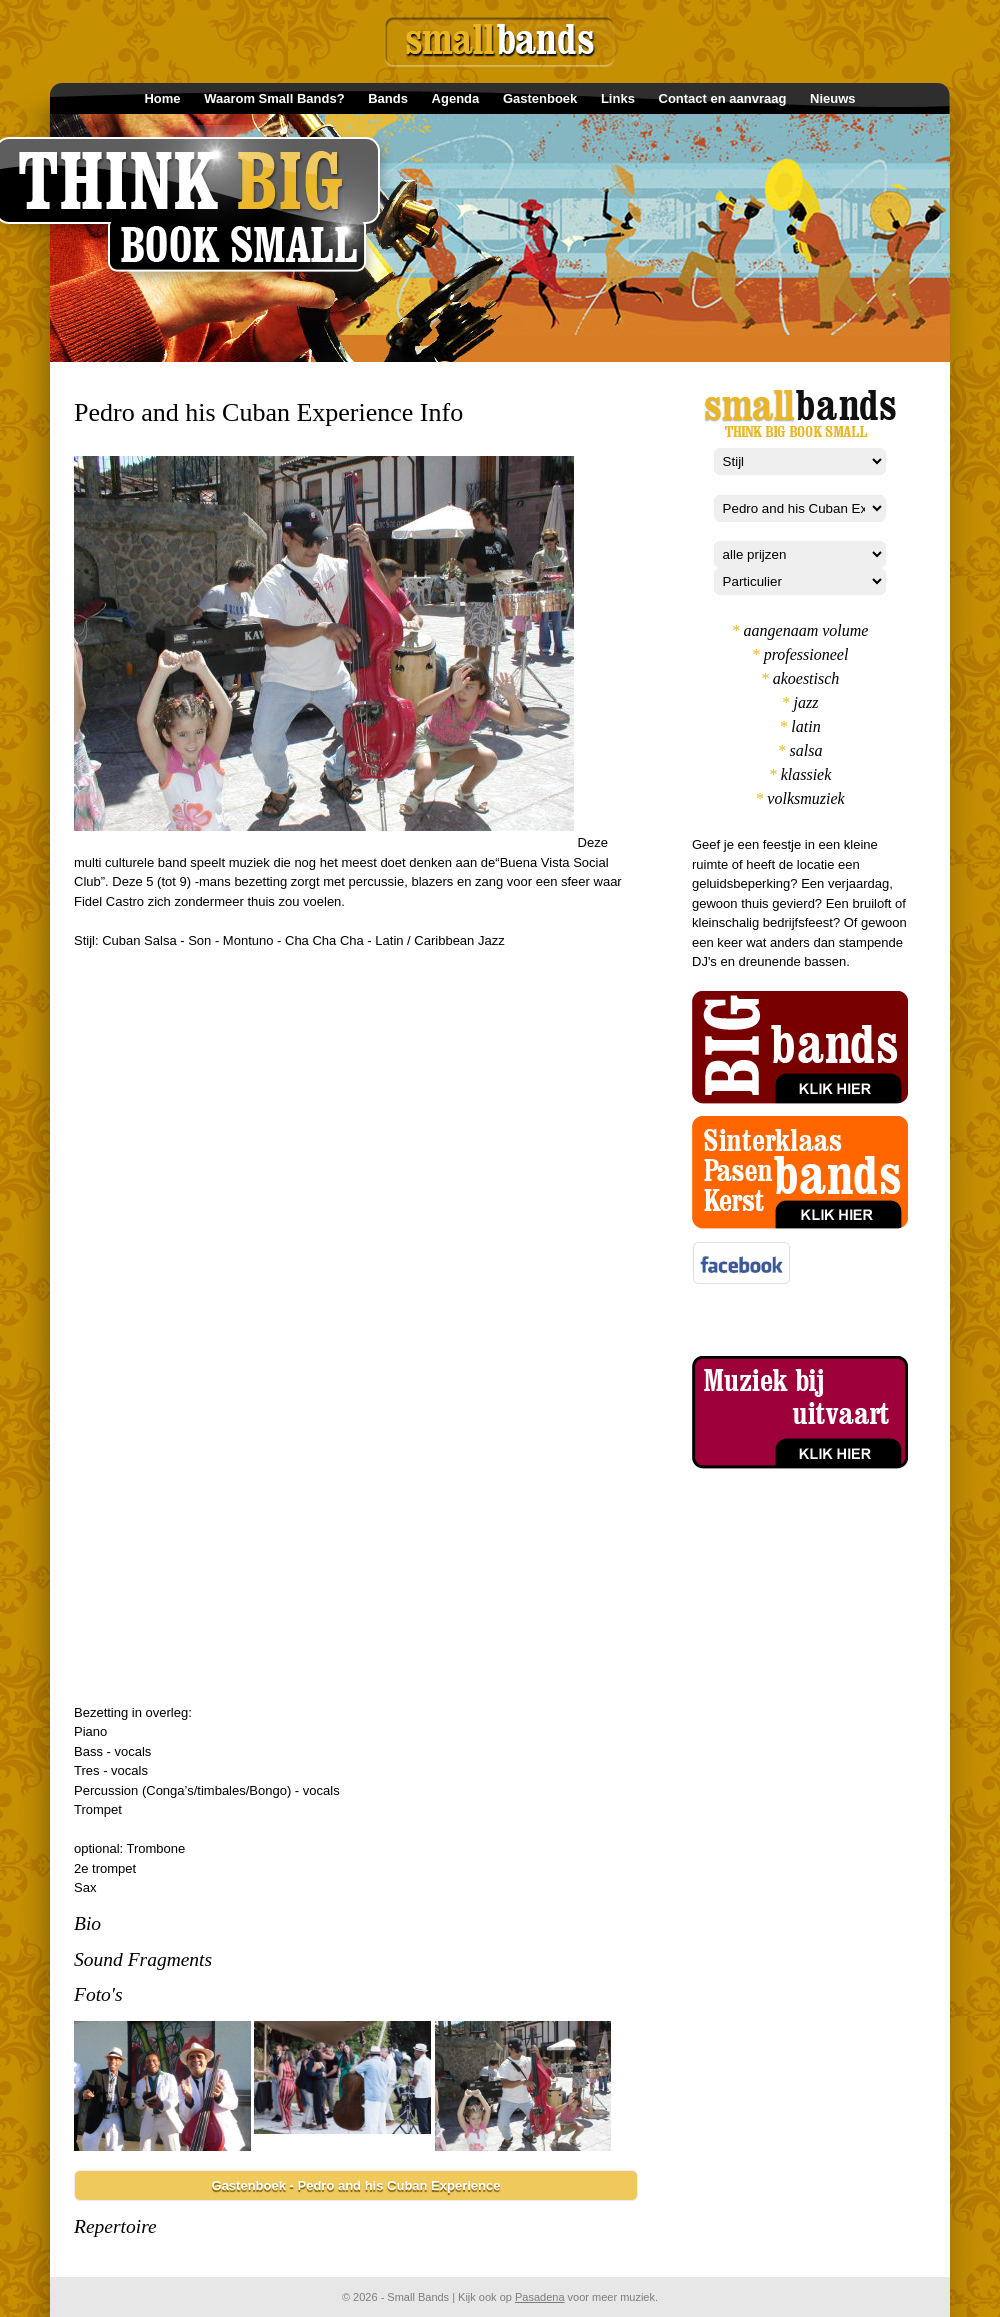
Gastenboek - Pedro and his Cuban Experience (356, 2185)
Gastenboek (540, 98)
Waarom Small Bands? (274, 98)
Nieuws (833, 98)
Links (618, 98)
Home (162, 98)
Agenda (456, 98)
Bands (388, 98)
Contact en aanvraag (723, 98)
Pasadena (540, 2297)
